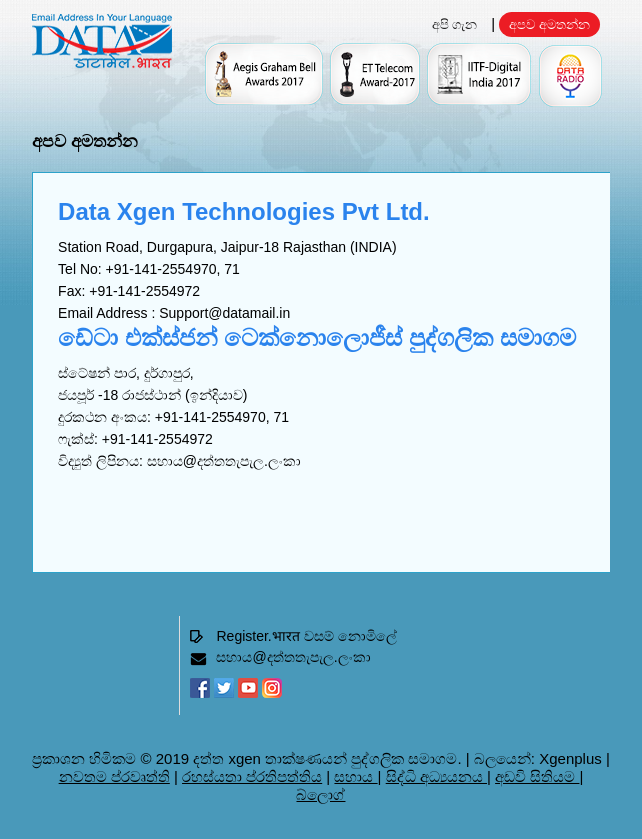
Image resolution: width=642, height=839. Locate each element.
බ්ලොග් (320, 794)
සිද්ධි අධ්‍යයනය (436, 776)
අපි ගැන (455, 24)
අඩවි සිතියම (537, 776)
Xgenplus (570, 758)
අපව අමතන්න (549, 24)
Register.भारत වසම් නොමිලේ (306, 636)
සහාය (355, 776)
